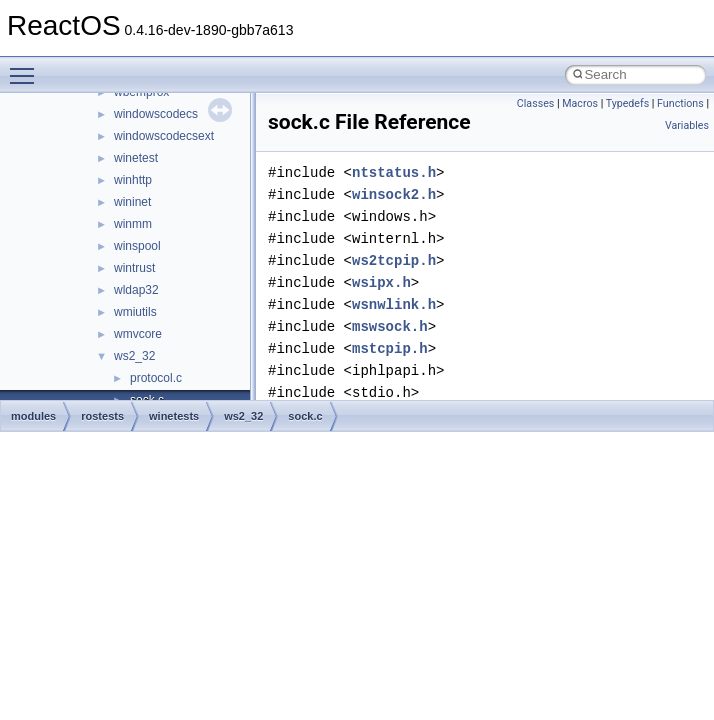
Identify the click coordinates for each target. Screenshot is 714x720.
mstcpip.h (390, 348)
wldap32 (136, 290)
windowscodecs (156, 114)
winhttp (133, 180)
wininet (132, 202)
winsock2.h (394, 194)
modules (33, 416)
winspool (137, 246)
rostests (102, 416)
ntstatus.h (394, 172)
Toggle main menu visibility (27, 67)
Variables (687, 125)
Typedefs (628, 103)
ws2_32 (134, 356)
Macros (580, 103)
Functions (680, 103)
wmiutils (135, 312)
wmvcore (138, 334)
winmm (133, 224)
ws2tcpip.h (394, 260)
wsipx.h (381, 282)
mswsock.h (390, 326)
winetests (174, 416)
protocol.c (156, 378)
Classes (535, 103)
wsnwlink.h (394, 304)
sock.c (305, 416)
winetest (136, 158)
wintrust (134, 268)
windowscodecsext (164, 136)
